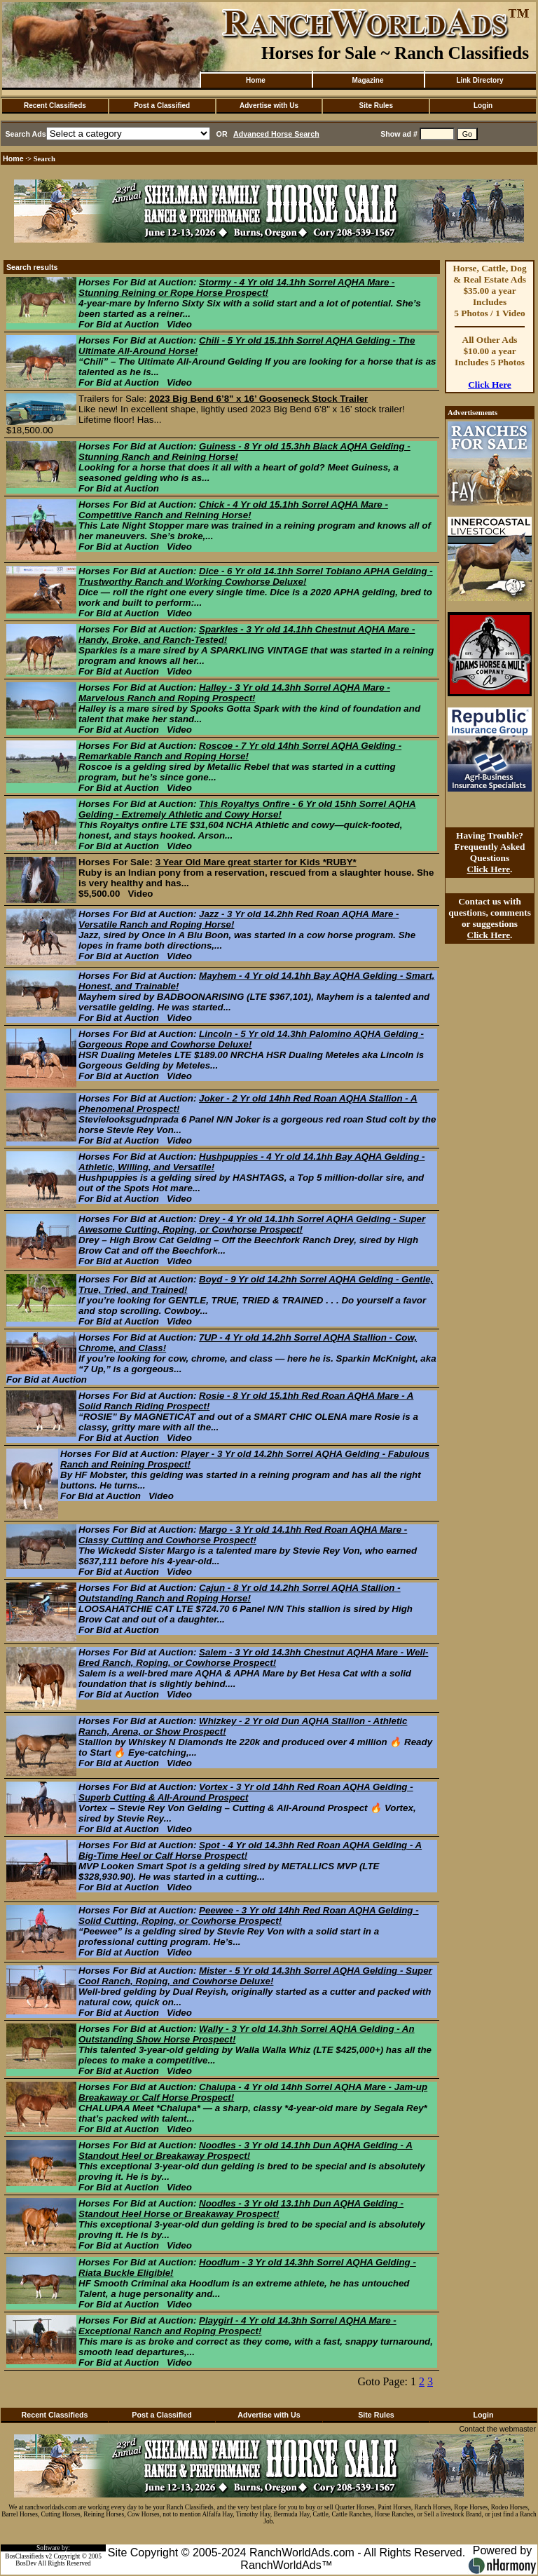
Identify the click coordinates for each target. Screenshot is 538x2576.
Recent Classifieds (55, 105)
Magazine (367, 80)
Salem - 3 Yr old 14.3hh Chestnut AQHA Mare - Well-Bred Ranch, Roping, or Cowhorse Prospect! (253, 1657)
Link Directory (479, 80)
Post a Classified (162, 105)
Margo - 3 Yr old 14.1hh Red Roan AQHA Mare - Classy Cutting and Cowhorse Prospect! (242, 1534)
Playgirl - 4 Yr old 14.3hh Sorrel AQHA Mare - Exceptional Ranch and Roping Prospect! (237, 2325)
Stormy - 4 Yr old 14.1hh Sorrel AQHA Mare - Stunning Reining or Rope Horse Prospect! (236, 287)
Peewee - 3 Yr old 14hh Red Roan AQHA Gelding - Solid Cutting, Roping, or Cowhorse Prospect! (248, 1915)
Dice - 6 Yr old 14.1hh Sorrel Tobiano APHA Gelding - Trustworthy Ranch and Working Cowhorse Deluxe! (255, 576)
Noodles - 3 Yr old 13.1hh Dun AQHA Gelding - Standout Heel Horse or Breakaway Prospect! (241, 2208)
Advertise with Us (269, 105)
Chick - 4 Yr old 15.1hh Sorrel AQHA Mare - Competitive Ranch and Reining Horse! (233, 509)
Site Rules (376, 105)
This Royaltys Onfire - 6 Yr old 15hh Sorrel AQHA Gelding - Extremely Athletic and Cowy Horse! (247, 809)
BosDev (25, 2563)
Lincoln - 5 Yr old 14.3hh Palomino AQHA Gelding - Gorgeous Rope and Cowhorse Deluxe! (251, 1039)
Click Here (489, 384)
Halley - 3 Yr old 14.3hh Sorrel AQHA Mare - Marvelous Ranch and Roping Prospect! (234, 692)
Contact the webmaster (497, 2429)
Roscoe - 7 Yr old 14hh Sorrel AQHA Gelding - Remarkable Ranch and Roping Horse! (239, 750)
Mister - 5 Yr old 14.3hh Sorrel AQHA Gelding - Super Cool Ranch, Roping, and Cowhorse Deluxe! (255, 1975)
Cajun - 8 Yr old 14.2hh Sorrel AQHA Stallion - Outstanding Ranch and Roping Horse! (239, 1593)
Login (483, 105)
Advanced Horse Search (276, 134)
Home (255, 80)
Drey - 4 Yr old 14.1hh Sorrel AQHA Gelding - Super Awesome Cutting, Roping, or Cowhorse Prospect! (251, 1224)
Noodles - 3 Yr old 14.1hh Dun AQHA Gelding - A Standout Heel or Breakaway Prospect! (245, 2150)
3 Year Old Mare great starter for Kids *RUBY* (256, 862)
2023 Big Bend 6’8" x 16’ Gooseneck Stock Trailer (258, 398)
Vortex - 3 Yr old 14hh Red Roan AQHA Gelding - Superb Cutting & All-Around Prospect (245, 1792)
